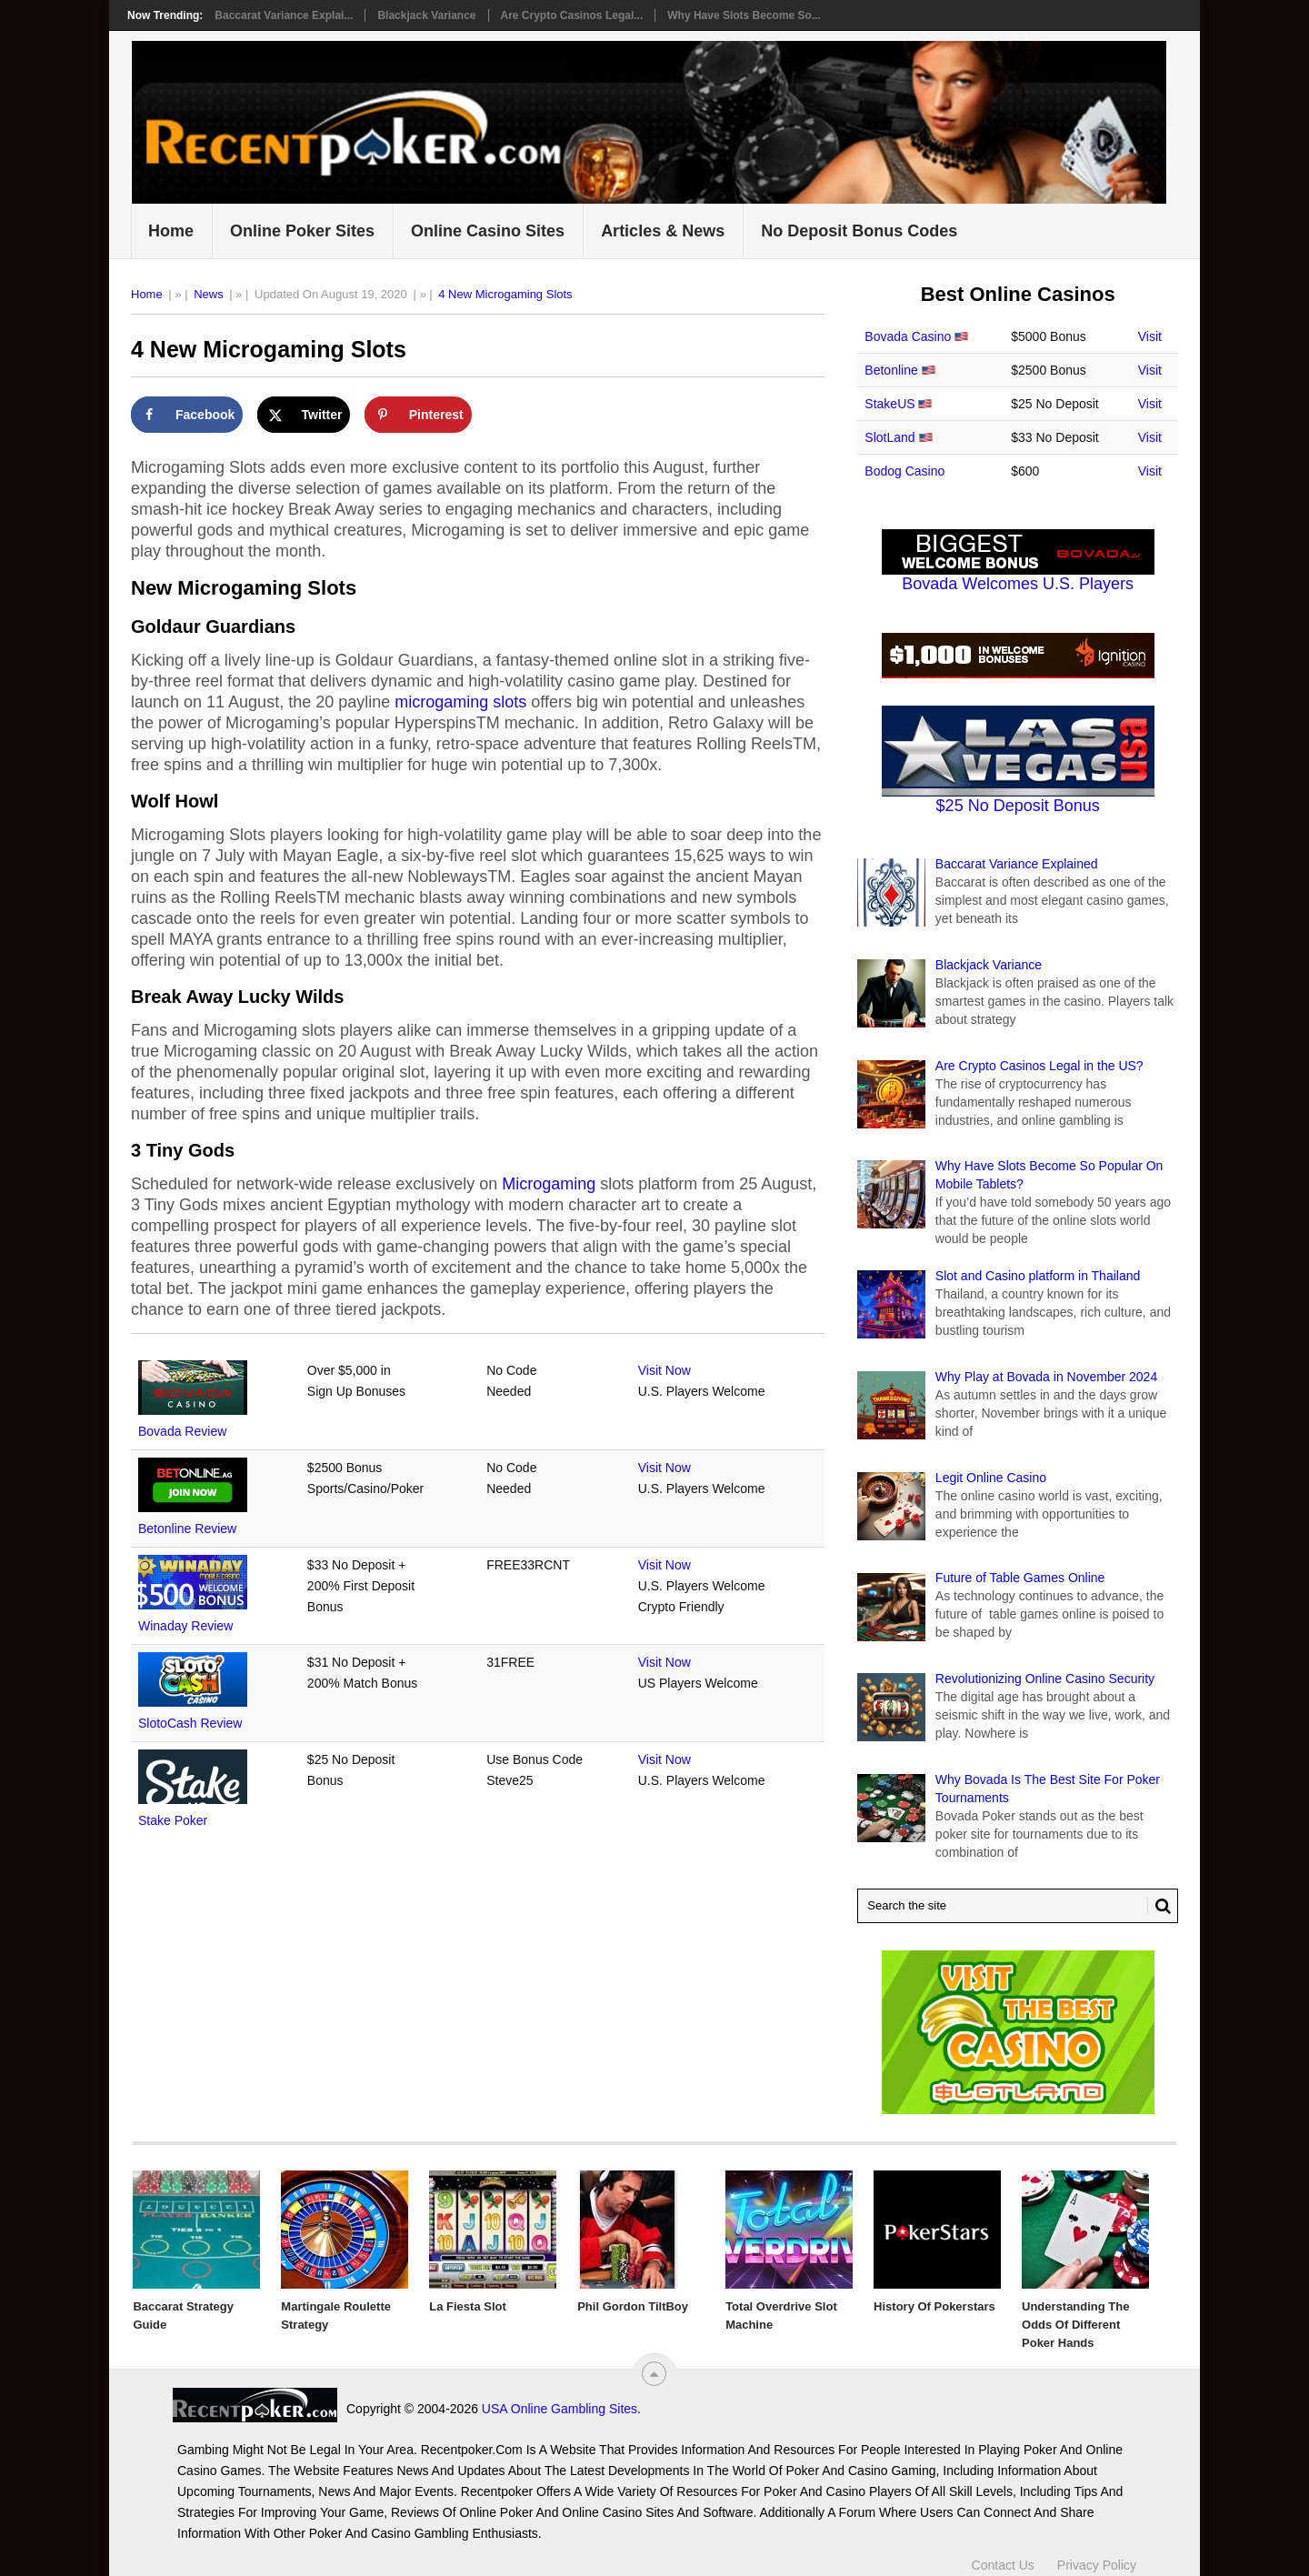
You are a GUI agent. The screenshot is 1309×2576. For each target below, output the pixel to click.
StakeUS (889, 403)
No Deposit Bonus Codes (859, 231)
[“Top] (654, 2373)
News (209, 294)
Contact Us (1003, 2556)
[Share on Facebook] (187, 414)
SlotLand (889, 437)
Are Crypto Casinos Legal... (572, 15)
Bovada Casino (907, 336)
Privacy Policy (1096, 2556)
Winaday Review (185, 1626)
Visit (1150, 336)
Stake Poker (172, 1820)
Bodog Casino (904, 471)
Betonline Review (187, 1528)
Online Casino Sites (488, 231)
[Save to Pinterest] (418, 414)
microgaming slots (460, 702)
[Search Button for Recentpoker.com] (1159, 1906)
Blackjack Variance (426, 15)
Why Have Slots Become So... (744, 15)
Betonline (890, 370)
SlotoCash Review (190, 1723)
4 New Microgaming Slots (505, 294)
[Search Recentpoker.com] (1017, 1906)
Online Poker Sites (302, 231)
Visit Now (664, 1370)
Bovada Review (182, 1431)
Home (171, 231)
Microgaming (548, 1184)
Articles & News (662, 231)
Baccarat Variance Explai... (284, 15)
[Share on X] (304, 414)
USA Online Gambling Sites (395, 2408)
